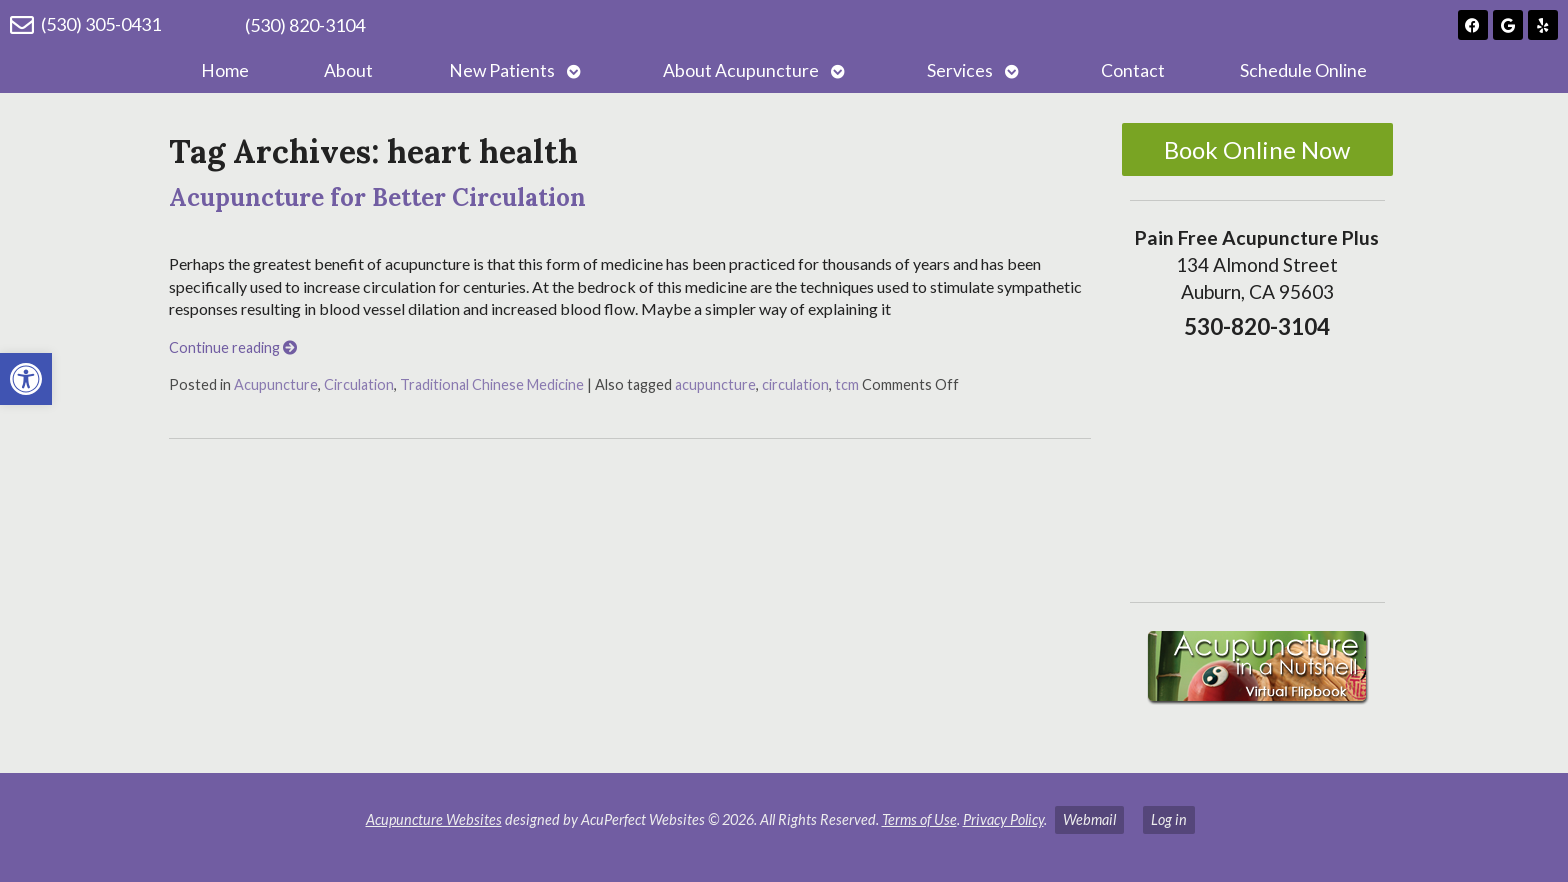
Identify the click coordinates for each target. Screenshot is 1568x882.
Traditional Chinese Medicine (492, 384)
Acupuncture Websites (434, 819)
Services (960, 70)
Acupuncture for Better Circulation (377, 197)
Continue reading (233, 347)
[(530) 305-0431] (22, 25)
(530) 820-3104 (305, 25)
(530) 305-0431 (101, 24)
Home (225, 70)
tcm (847, 384)
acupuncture (715, 384)
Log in (1169, 819)
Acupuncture (276, 384)
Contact (1133, 70)
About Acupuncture (741, 70)
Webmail (1089, 819)
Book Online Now (1257, 149)
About (348, 70)
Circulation (359, 384)
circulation (795, 384)
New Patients (502, 70)
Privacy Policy (1003, 819)
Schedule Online (1303, 70)
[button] (26, 379)
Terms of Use (919, 819)
